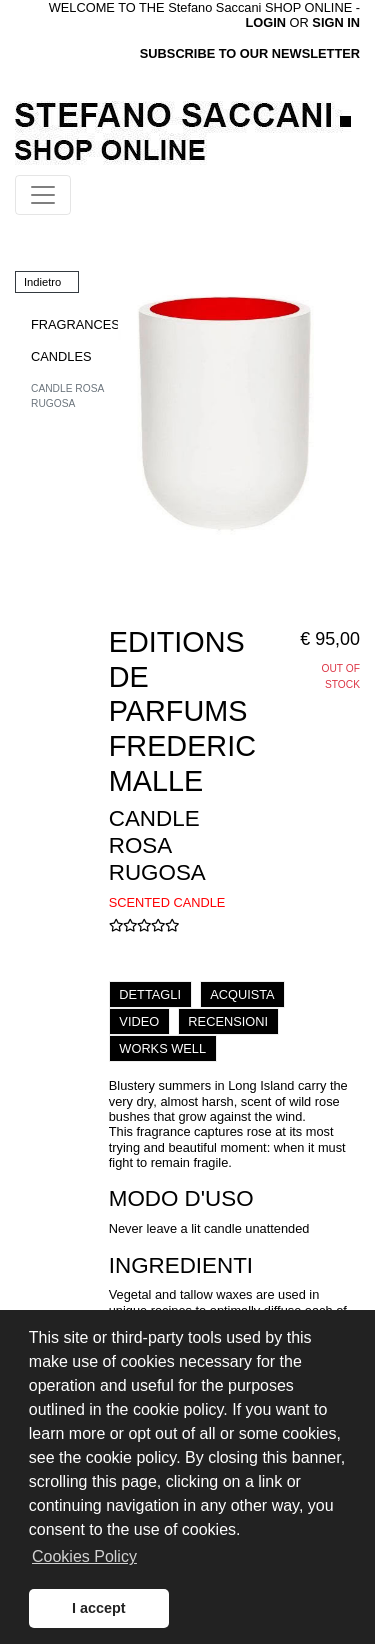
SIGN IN (336, 22)
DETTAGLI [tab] (150, 994)
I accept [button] (99, 1608)
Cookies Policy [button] (84, 1556)
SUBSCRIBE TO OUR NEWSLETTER (250, 53)
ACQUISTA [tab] (242, 994)
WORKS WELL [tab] (162, 1048)
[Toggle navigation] (43, 195)
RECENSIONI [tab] (228, 1021)
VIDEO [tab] (139, 1021)
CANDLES (61, 356)
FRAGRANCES (75, 324)
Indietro (42, 282)
